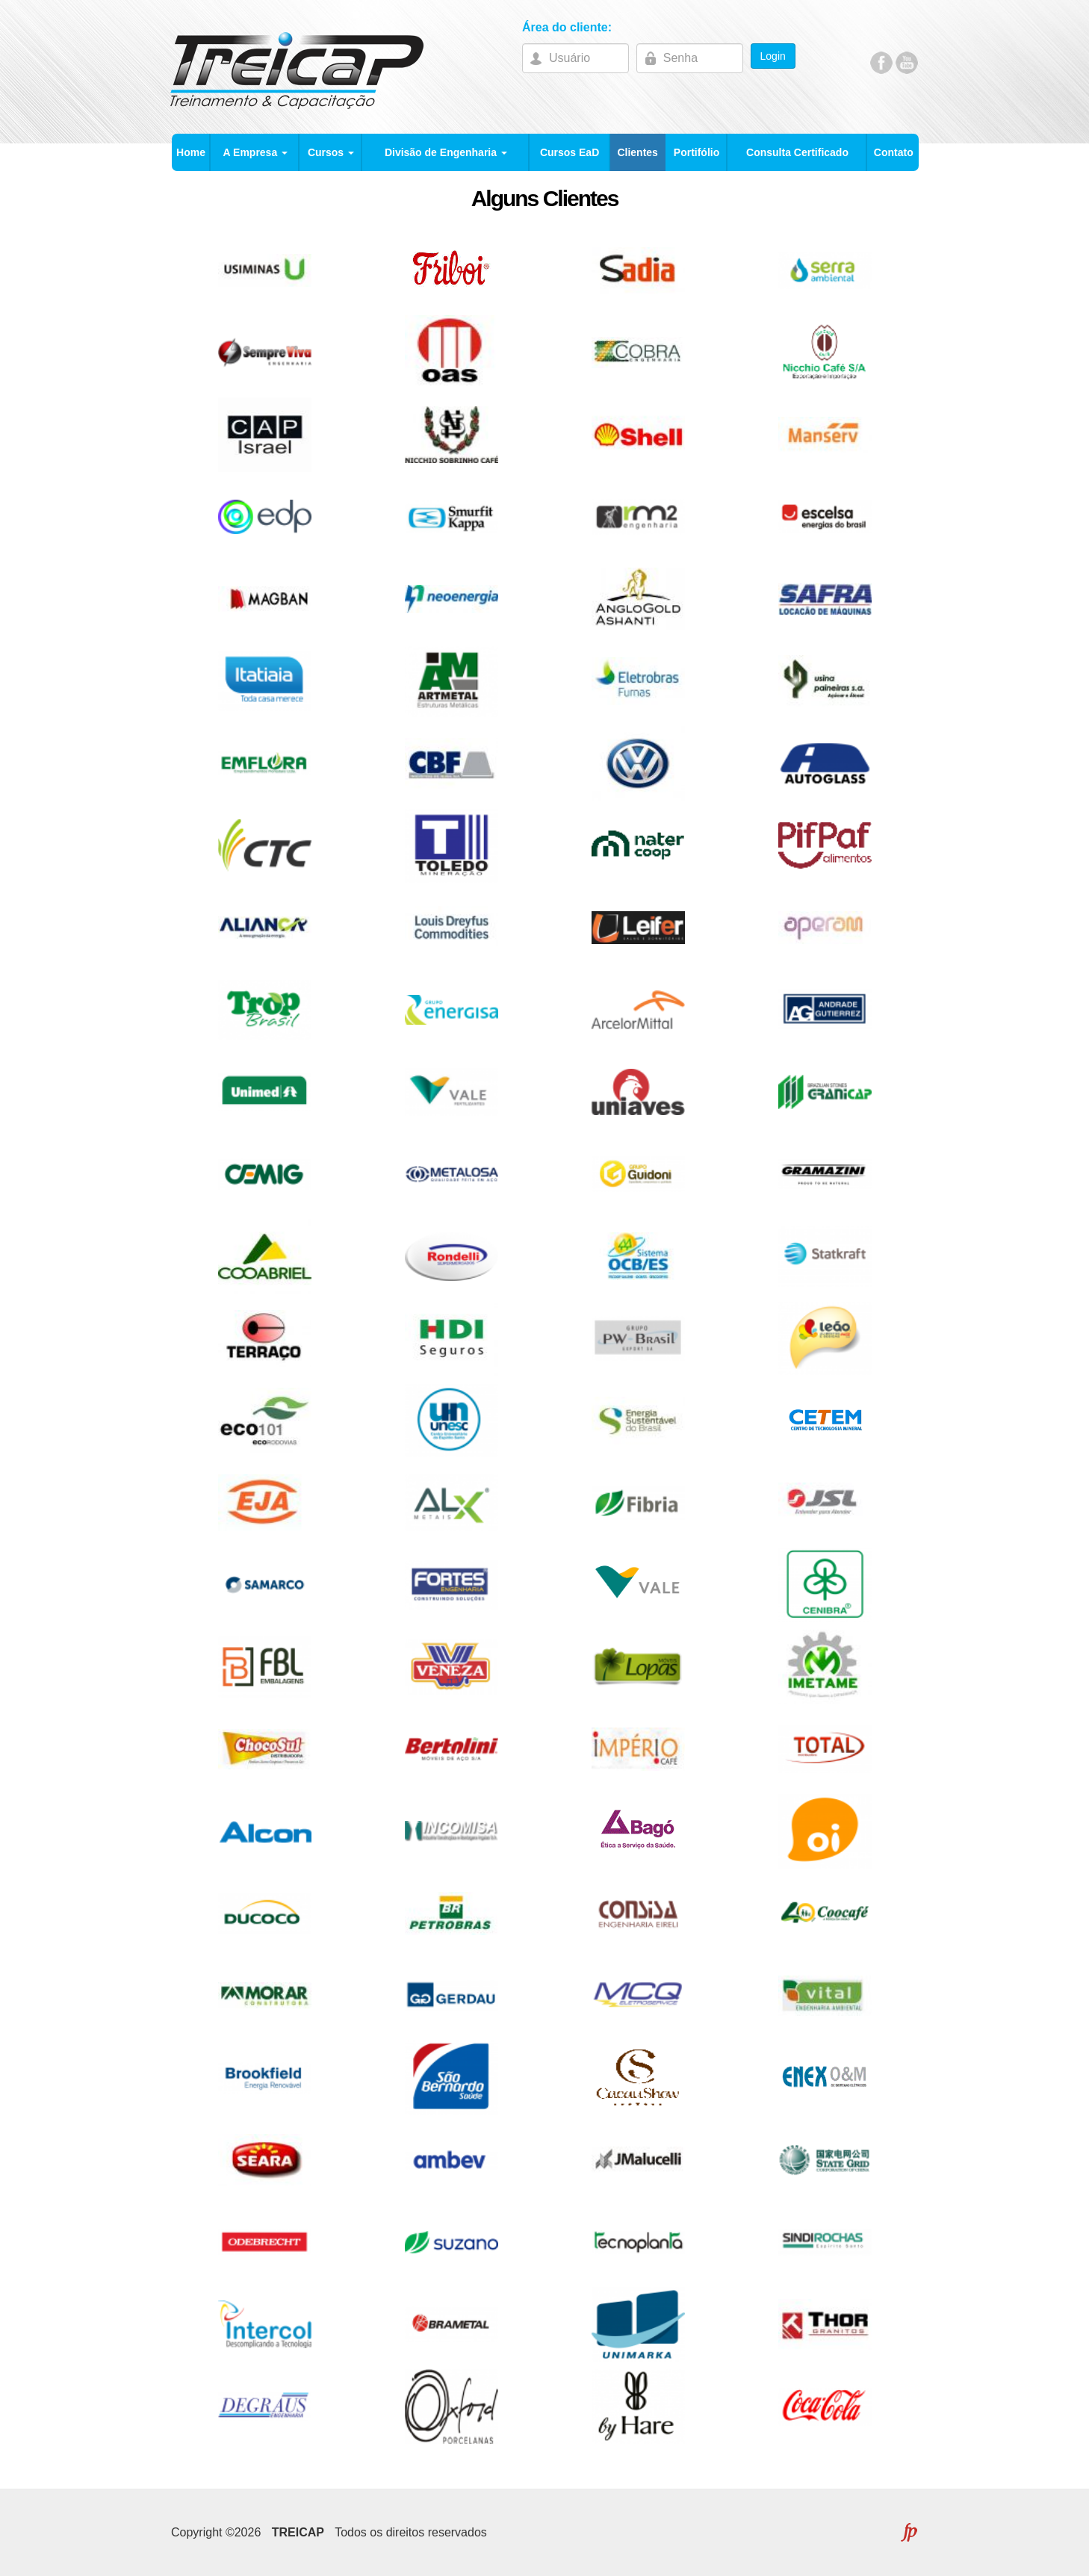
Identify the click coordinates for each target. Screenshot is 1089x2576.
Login (773, 56)
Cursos (331, 152)
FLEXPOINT (908, 2532)
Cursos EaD (569, 152)
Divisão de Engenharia (446, 152)
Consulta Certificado (797, 152)
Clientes (637, 152)
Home (190, 152)
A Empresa (255, 152)
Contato (893, 152)
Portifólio (696, 152)
